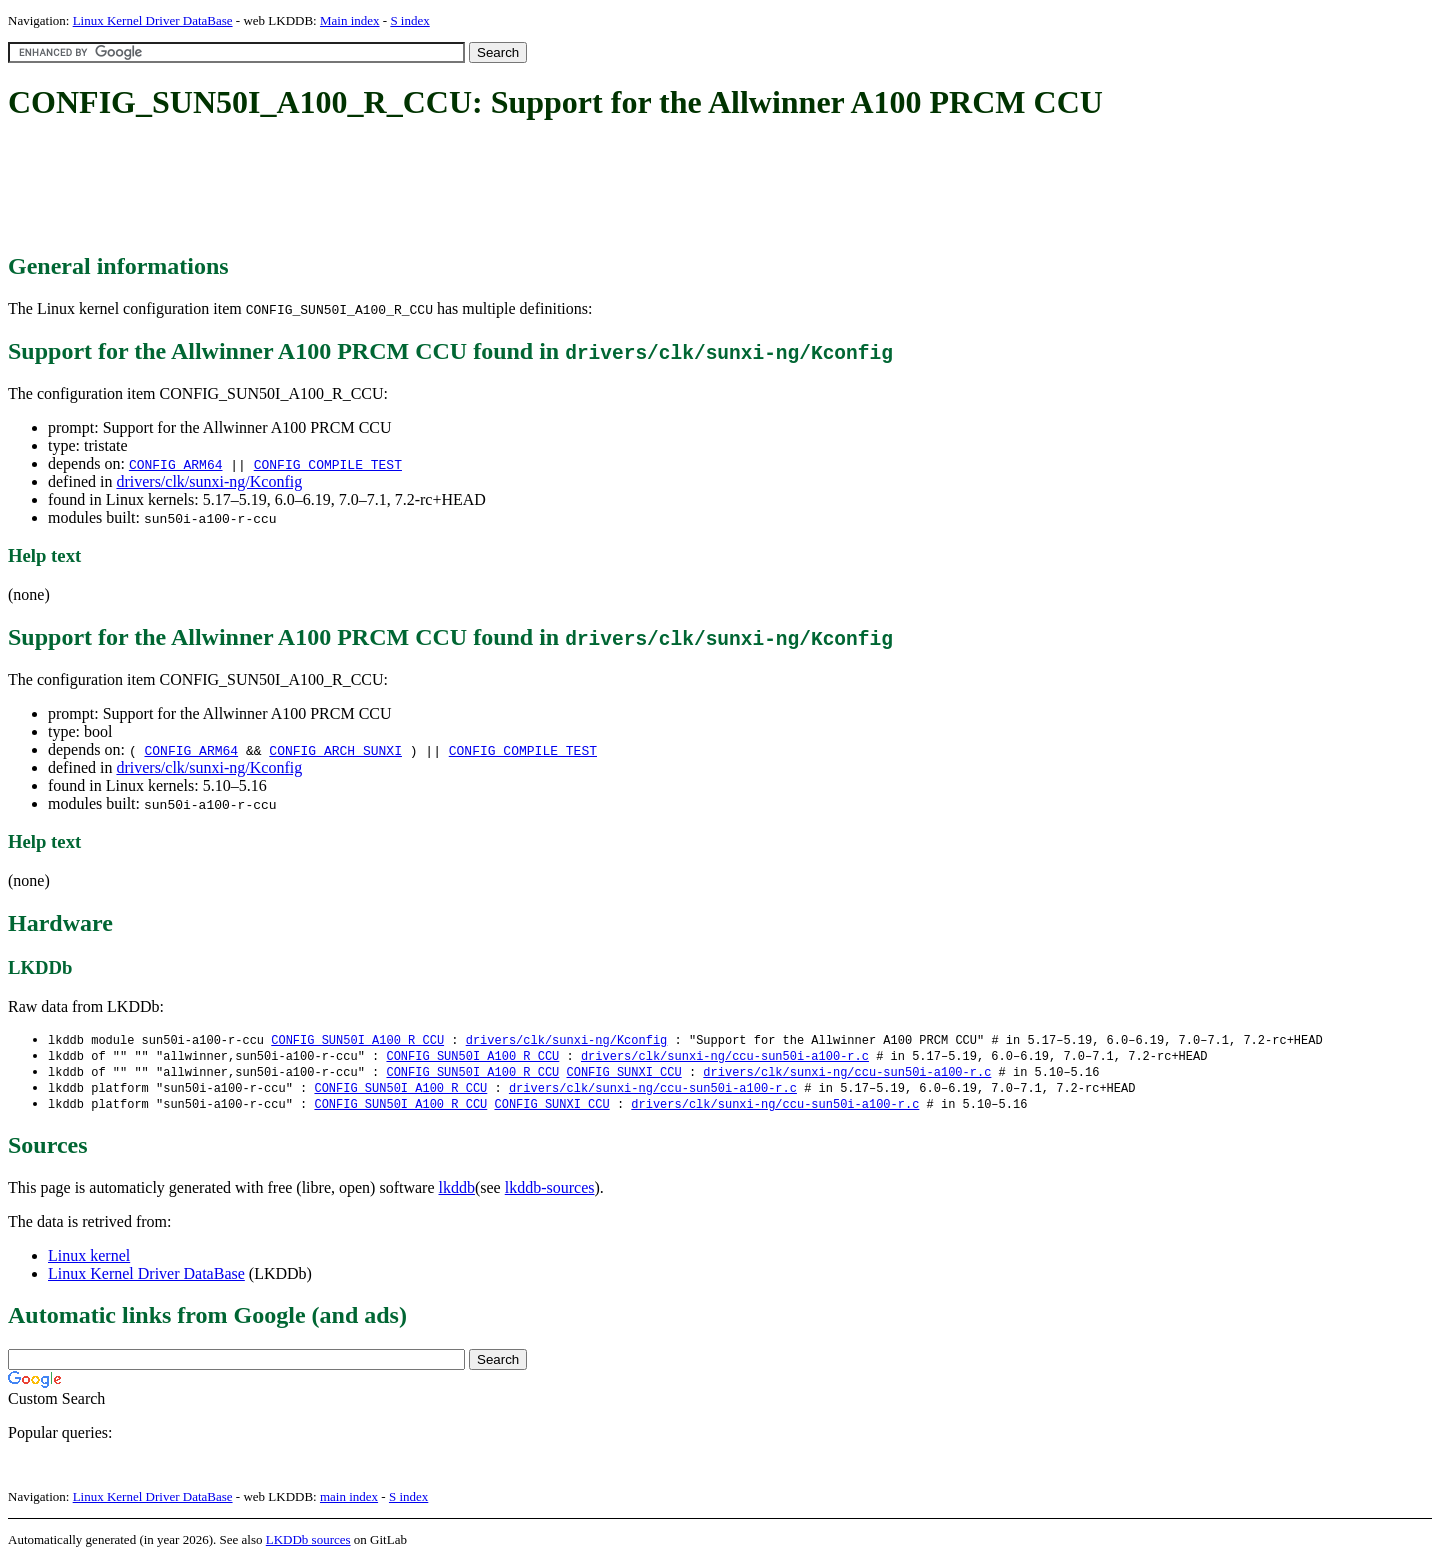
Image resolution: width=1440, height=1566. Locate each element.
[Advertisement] (372, 188)
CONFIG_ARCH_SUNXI (335, 750)
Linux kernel (89, 1260)
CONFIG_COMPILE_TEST (328, 464)
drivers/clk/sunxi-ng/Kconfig (209, 481)
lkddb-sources (550, 1192)
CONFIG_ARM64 (176, 464)
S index (409, 20)
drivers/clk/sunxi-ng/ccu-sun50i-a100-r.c (725, 1057)
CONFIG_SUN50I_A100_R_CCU (357, 1040)
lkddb (457, 1192)
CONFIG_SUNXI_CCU (623, 1074)
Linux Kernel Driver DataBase (153, 20)
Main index (350, 20)
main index (349, 1501)
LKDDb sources (308, 1544)
